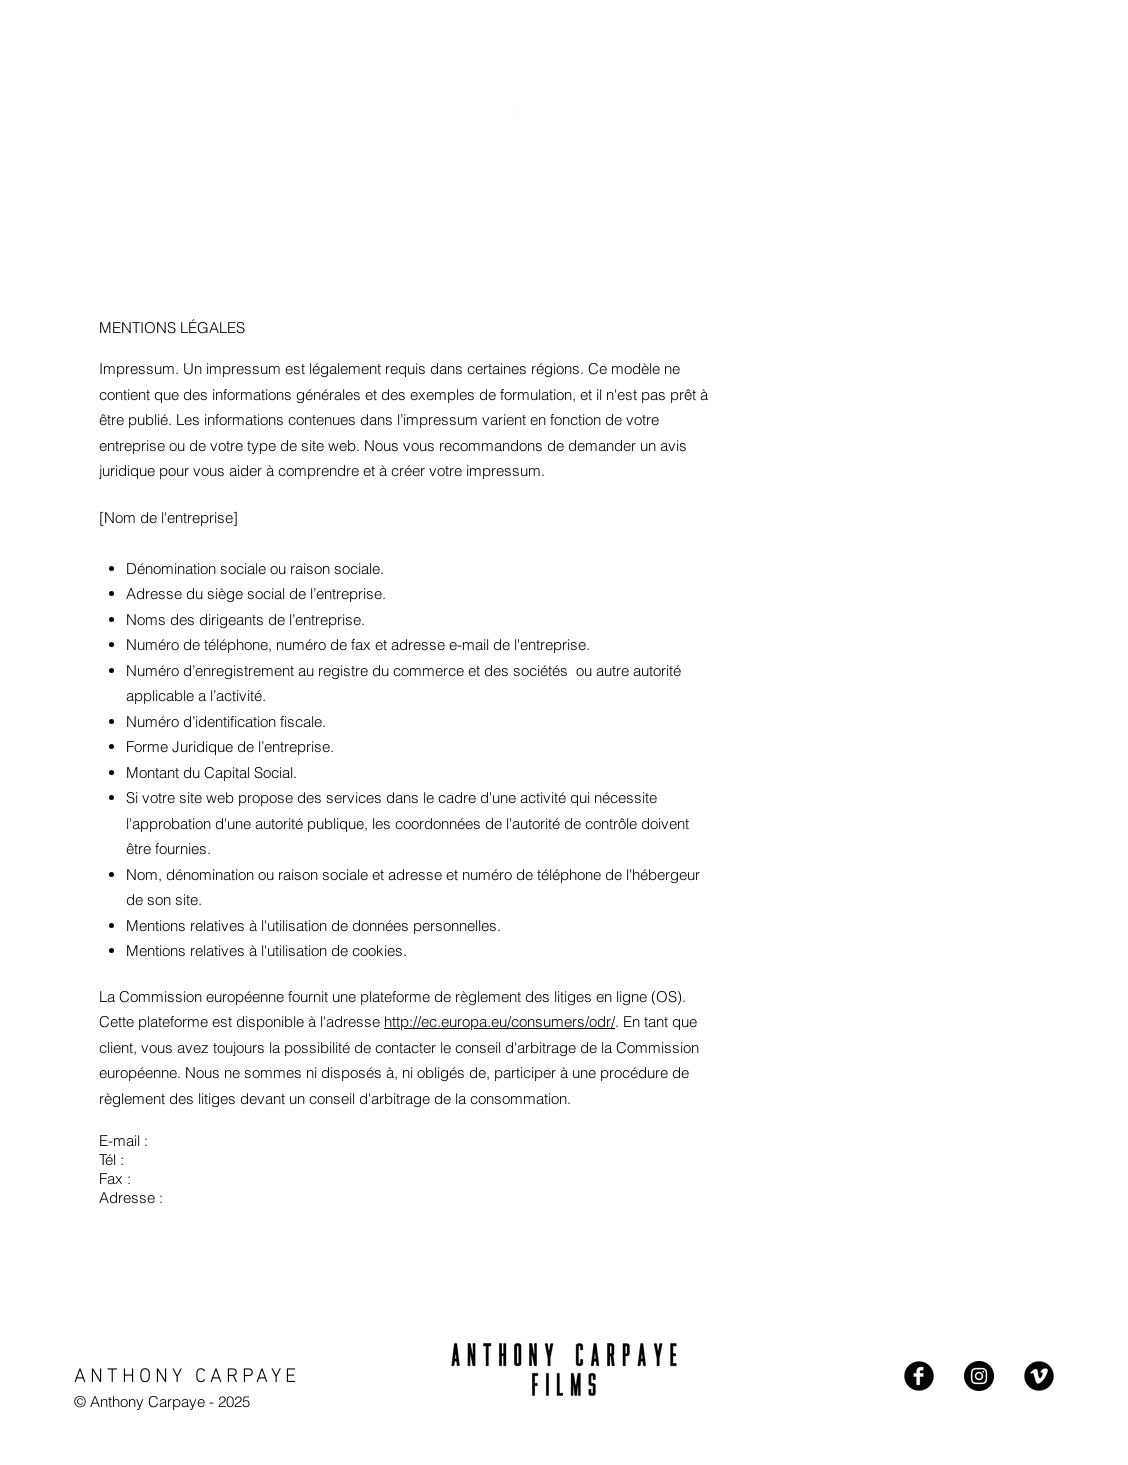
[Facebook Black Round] (919, 1376)
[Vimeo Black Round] (1039, 1376)
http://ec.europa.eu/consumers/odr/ (499, 1021)
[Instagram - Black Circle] (979, 1376)
